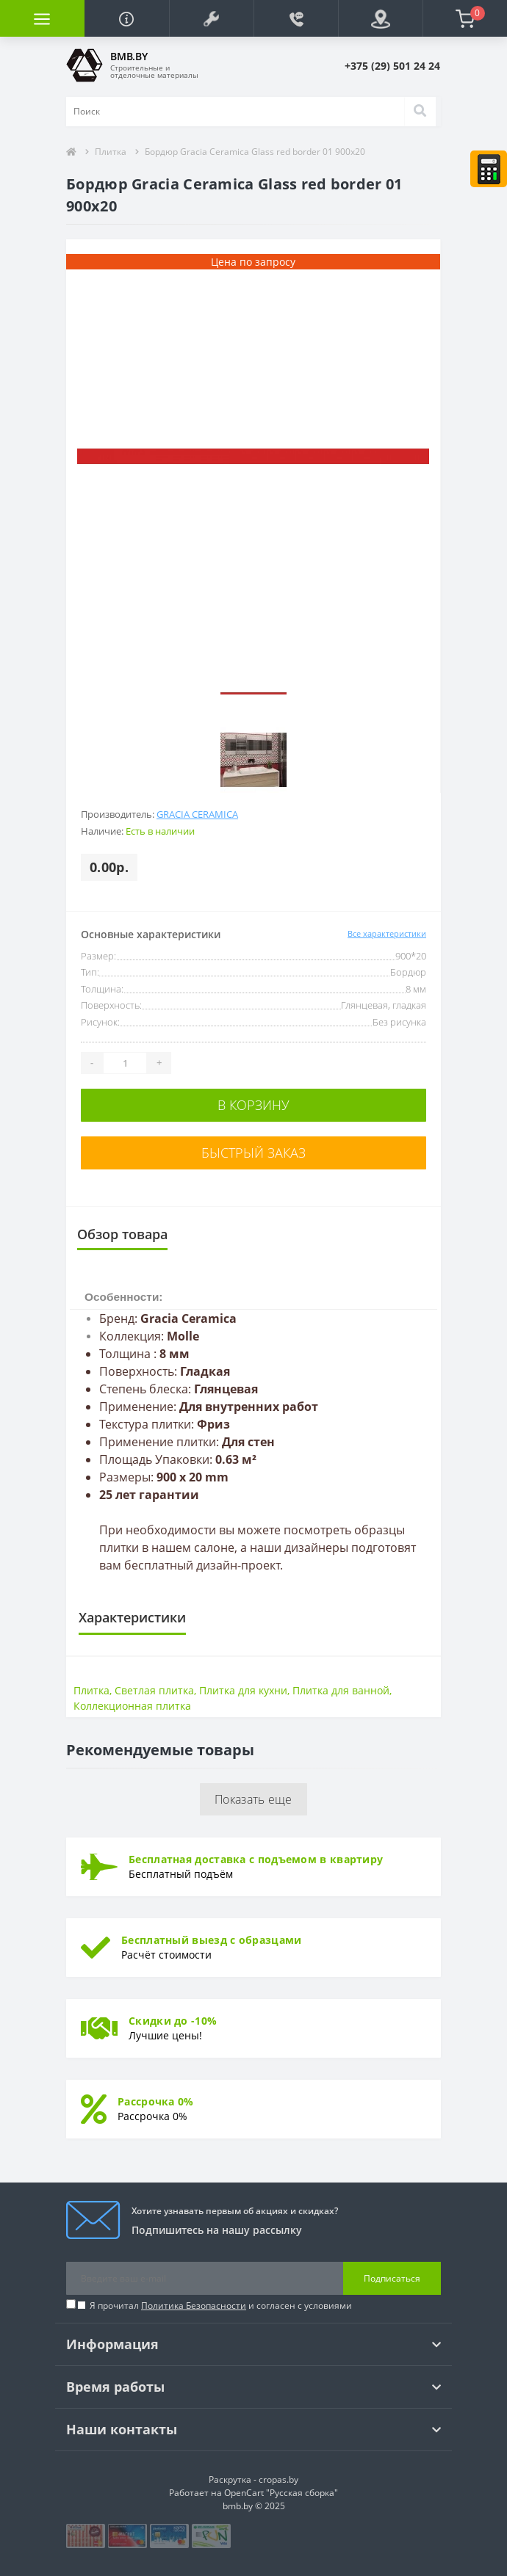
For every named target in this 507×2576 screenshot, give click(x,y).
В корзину (253, 1105)
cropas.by (278, 2479)
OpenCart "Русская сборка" (281, 2492)
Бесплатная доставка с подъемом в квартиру (256, 1859)
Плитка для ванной (340, 1690)
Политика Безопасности (193, 2305)
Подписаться (392, 2278)
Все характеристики (387, 933)
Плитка (110, 151)
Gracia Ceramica (197, 814)
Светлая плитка (154, 1690)
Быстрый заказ (253, 1152)
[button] (211, 18)
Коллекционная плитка (132, 1706)
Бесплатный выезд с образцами (211, 1940)
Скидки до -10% (173, 2021)
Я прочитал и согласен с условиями (221, 2305)
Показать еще (253, 1799)
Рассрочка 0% (156, 2101)
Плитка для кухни (243, 1690)
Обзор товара (122, 1234)
